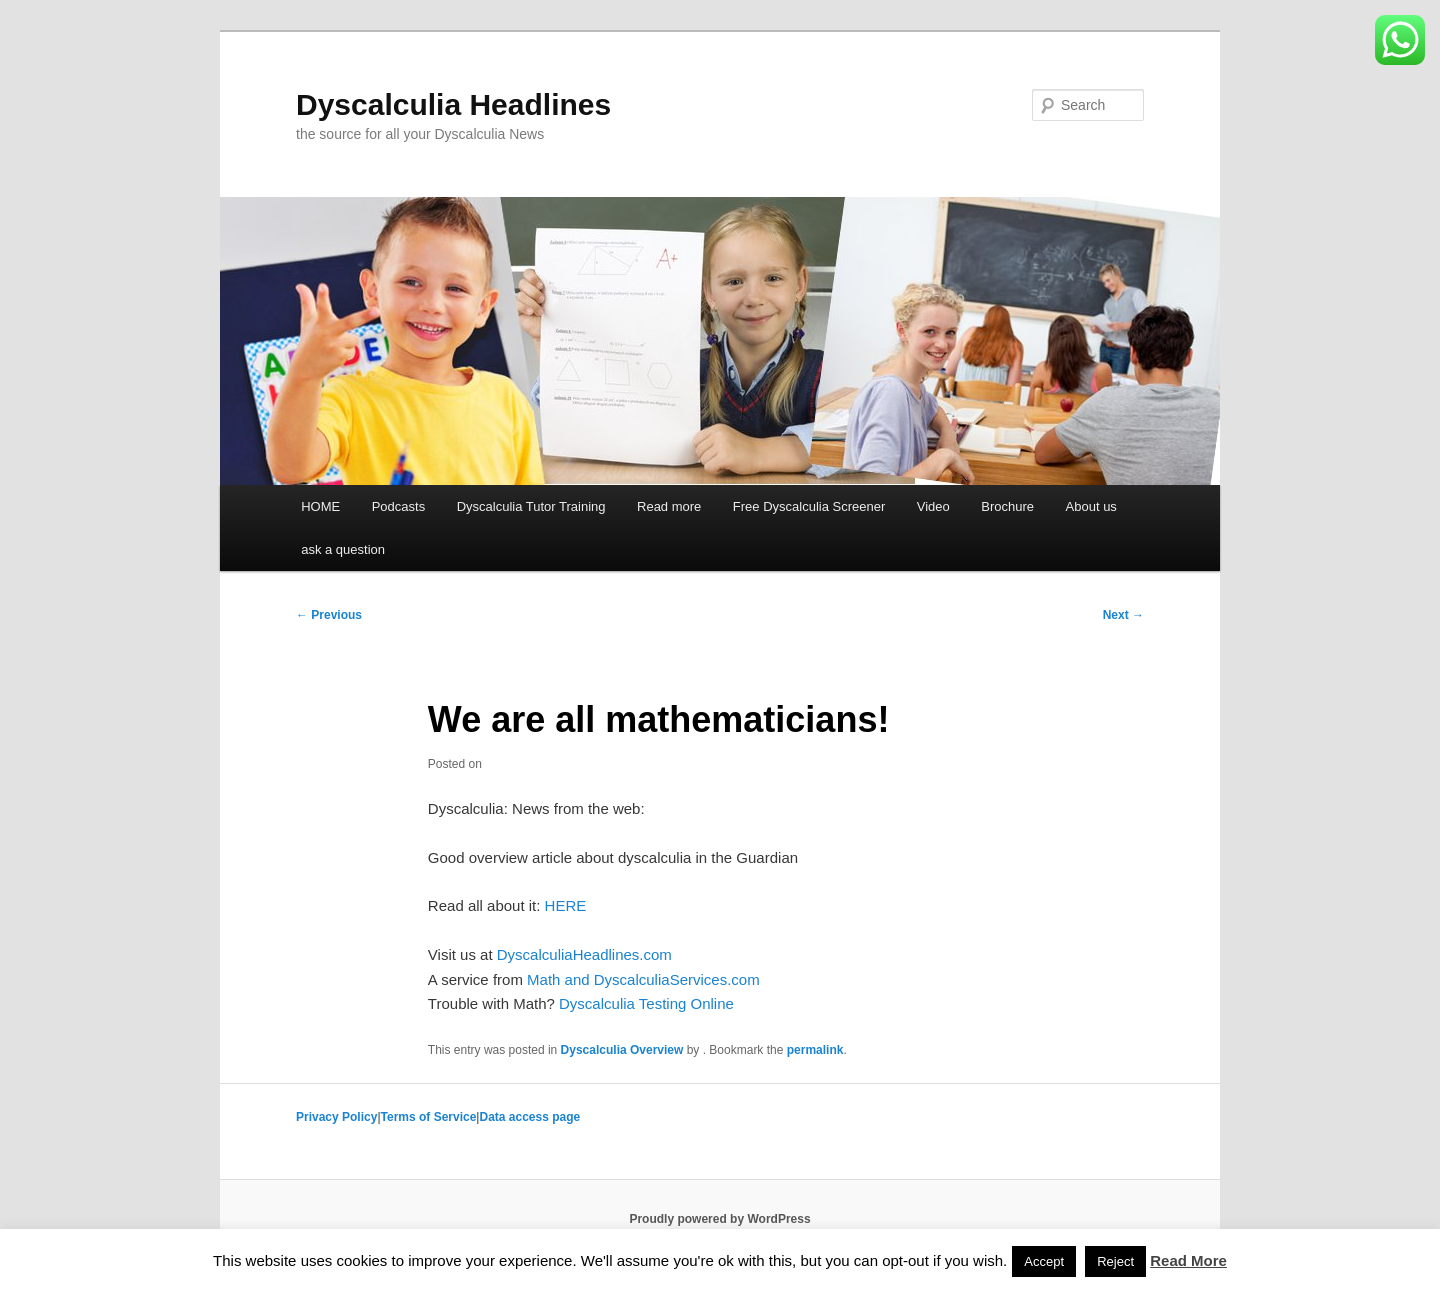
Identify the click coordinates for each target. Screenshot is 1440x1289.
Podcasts (398, 506)
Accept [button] (1044, 1261)
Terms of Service (429, 1117)
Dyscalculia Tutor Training (531, 506)
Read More (1188, 1260)
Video (933, 506)
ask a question (343, 549)
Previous (329, 615)
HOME (320, 506)
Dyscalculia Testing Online (646, 1003)
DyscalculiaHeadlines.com (584, 954)
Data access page (529, 1117)
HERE (566, 905)
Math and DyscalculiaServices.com (643, 979)
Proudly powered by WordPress (719, 1219)
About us (1091, 506)
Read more (669, 506)
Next (1123, 615)
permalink (815, 1050)
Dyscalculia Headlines (453, 104)
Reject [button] (1115, 1261)
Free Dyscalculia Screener (809, 506)
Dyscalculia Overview (622, 1050)
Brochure (1007, 506)
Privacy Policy (336, 1117)
